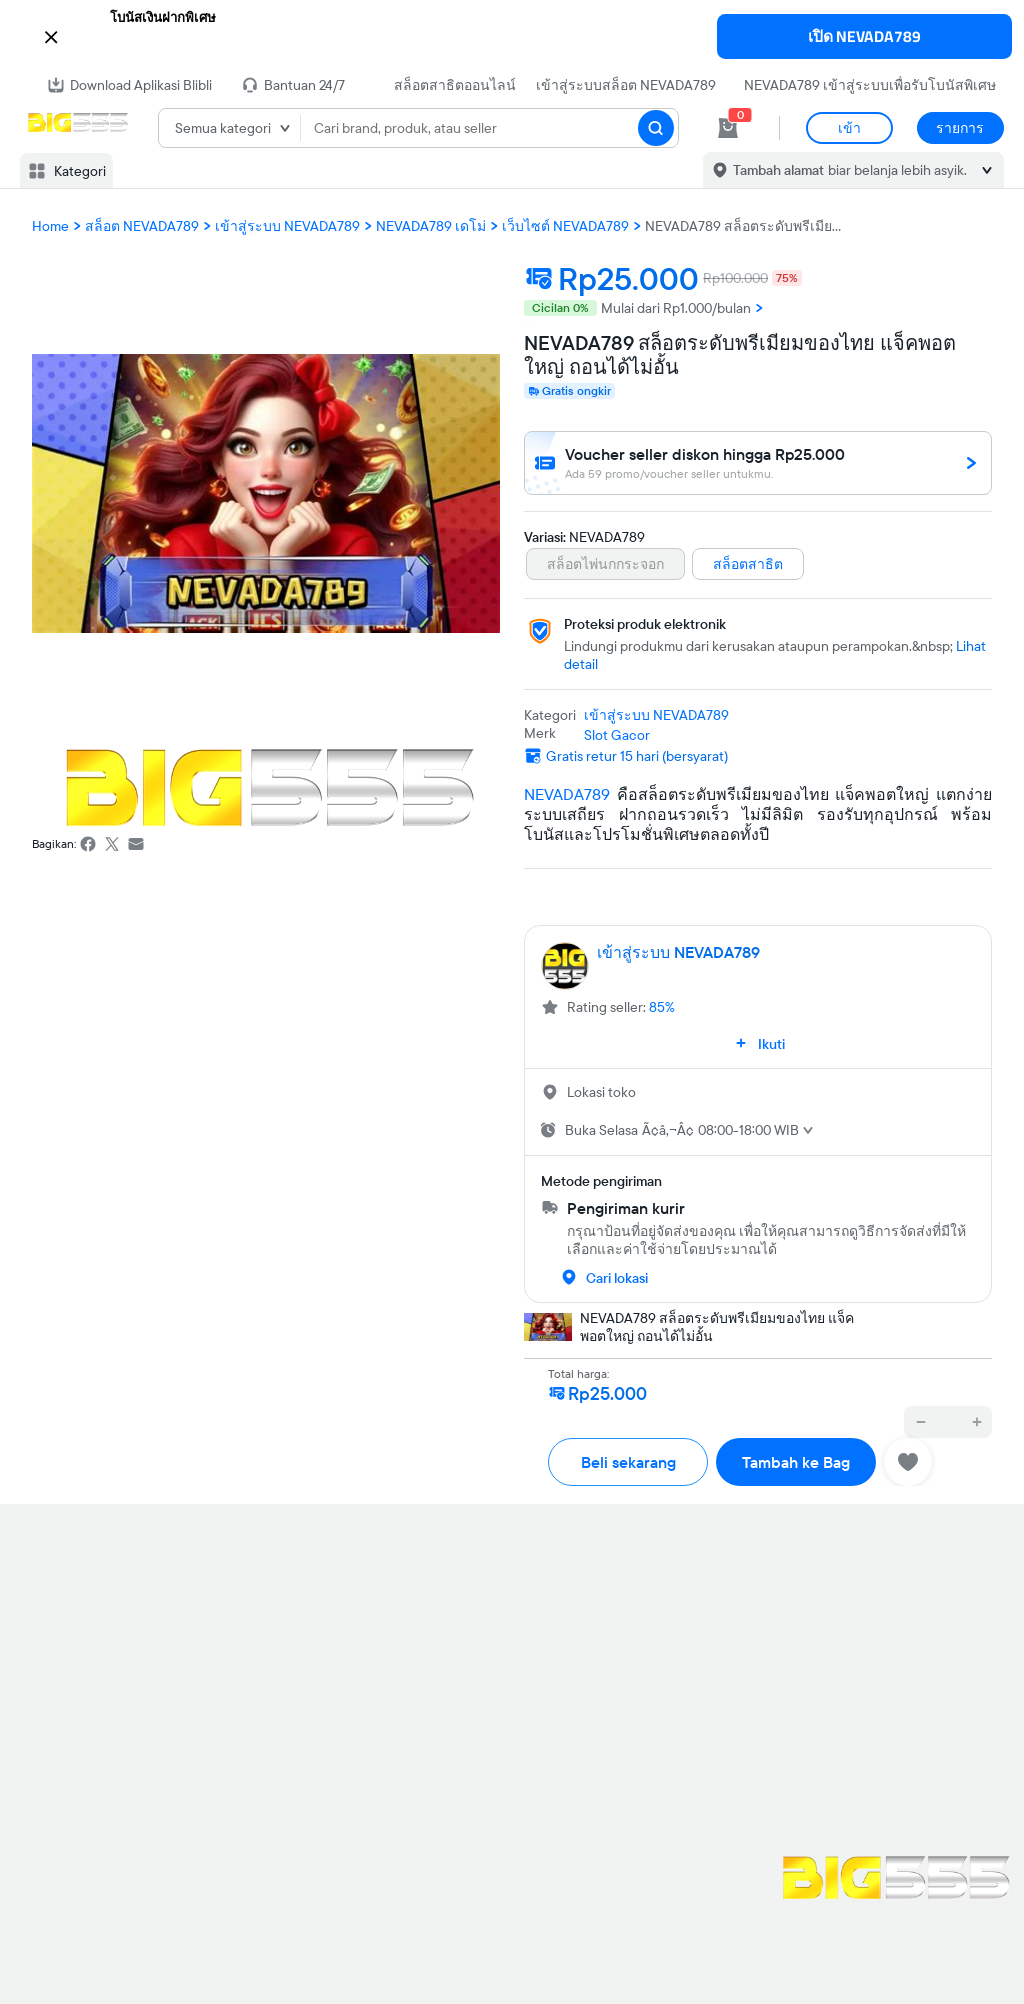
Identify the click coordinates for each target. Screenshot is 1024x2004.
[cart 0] (728, 128)
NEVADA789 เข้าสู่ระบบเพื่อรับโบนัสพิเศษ (870, 85)
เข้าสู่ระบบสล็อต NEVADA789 (626, 85)
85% (662, 1007)
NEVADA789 (567, 794)
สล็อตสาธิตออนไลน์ (455, 85)
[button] (512, 35)
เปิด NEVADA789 (864, 36)
